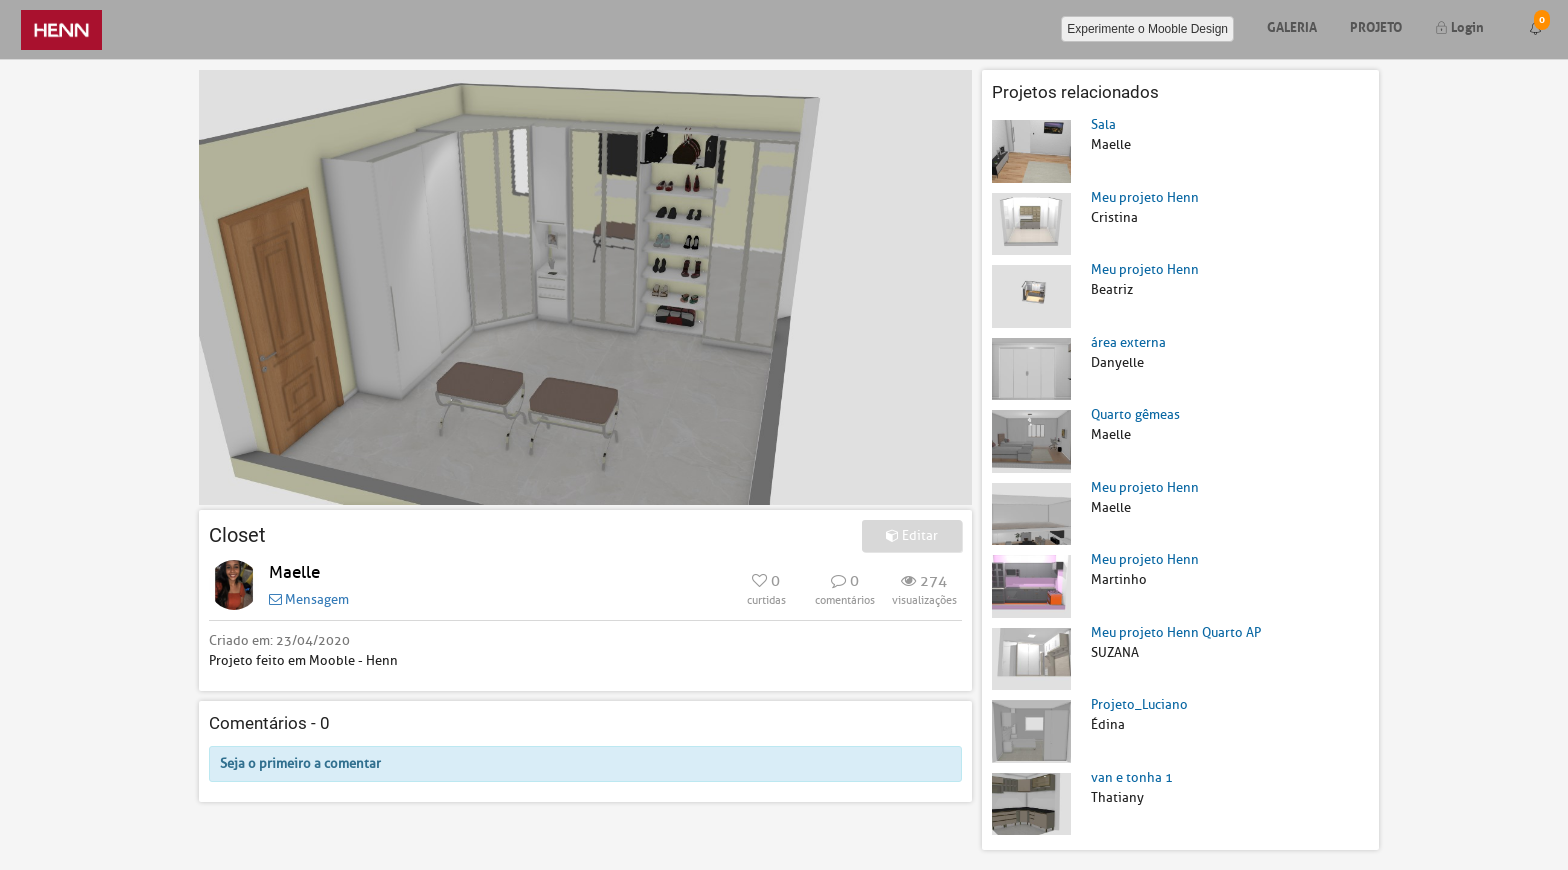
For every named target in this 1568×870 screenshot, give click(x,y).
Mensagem (309, 599)
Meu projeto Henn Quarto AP (1176, 632)
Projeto (1376, 25)
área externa (1128, 342)
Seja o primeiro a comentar (300, 763)
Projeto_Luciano (1139, 704)
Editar (912, 535)
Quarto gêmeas (1135, 414)
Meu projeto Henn (1145, 197)
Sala (1103, 124)
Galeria (1292, 25)
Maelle (294, 572)
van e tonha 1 (1132, 777)
